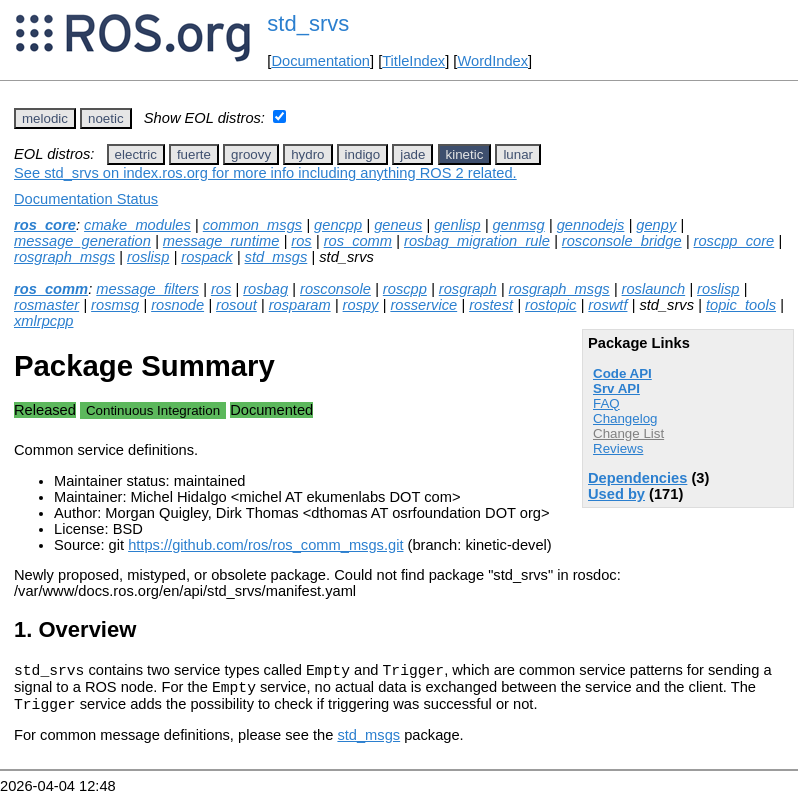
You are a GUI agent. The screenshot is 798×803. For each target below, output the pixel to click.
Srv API (616, 388)
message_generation (82, 241)
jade (412, 154)
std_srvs (308, 23)
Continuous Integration (153, 410)
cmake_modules (137, 225)
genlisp (457, 225)
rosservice (423, 305)
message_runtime (221, 241)
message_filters (147, 289)
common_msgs (252, 225)
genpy (656, 225)
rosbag (265, 289)
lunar (518, 154)
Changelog (625, 418)
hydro (307, 154)
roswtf (607, 305)
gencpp (338, 225)
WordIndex (492, 61)
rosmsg (115, 305)
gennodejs (591, 225)
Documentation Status (86, 199)
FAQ (606, 403)
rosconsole (335, 289)
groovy (251, 154)
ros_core (45, 225)
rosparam (300, 305)
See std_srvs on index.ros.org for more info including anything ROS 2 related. (265, 173)
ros (301, 241)
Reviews (618, 448)
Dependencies (637, 478)
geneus (398, 225)
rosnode (177, 305)
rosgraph (468, 289)
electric (136, 154)
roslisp (148, 257)
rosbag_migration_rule (477, 241)
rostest (491, 305)
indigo (363, 154)
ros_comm (358, 241)
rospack (206, 257)
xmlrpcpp (43, 321)
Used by (616, 494)
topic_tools (741, 305)
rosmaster (46, 305)
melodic (45, 118)
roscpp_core (734, 241)
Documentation (320, 61)
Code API (622, 373)
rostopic (550, 305)
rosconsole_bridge (622, 241)
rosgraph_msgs (64, 257)
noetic (106, 118)
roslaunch (654, 289)
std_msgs (276, 257)
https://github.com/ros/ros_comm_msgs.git (265, 545)
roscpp (405, 289)
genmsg (519, 225)
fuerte (194, 154)
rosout (236, 305)
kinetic (465, 154)
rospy (361, 305)
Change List (628, 433)
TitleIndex (413, 61)
